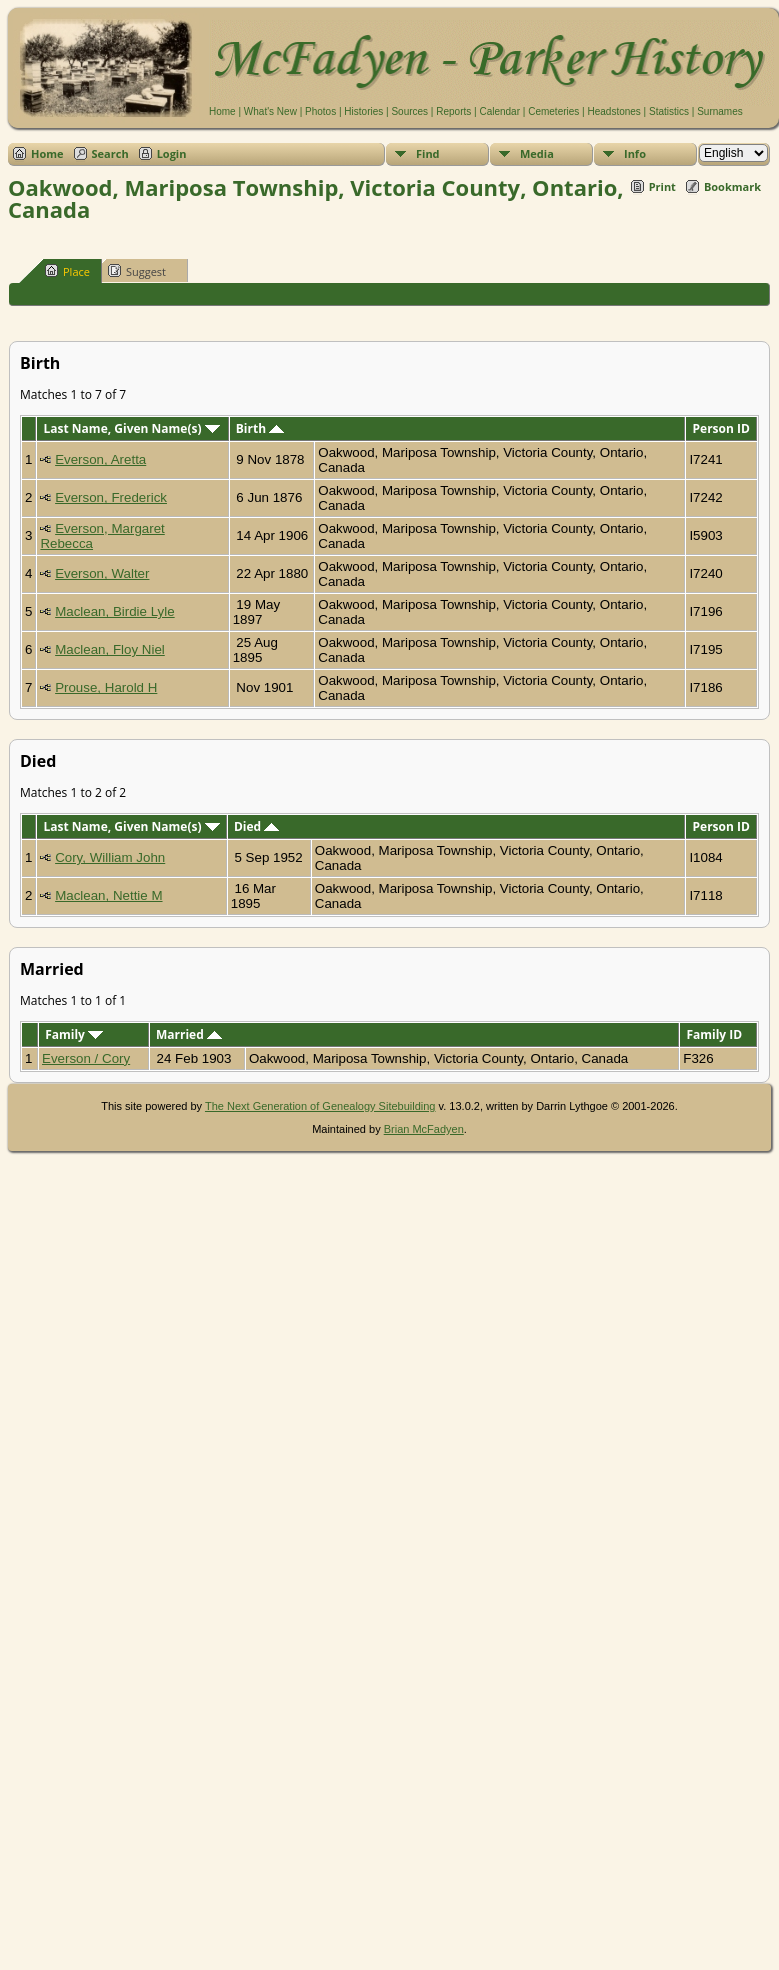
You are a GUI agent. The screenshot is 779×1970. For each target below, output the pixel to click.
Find (428, 153)
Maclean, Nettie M (108, 895)
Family (74, 1034)
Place (67, 271)
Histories (363, 111)
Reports (453, 111)
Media (537, 153)
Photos (320, 111)
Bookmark (732, 186)
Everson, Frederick (111, 497)
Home (222, 111)
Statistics (669, 111)
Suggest (137, 271)
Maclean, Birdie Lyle (115, 611)
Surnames (720, 111)
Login (172, 153)
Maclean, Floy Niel (110, 649)
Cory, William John (110, 857)
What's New (270, 111)
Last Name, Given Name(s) (132, 428)
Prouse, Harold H (106, 687)
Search (110, 153)
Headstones (613, 111)
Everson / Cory (86, 1058)
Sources (409, 111)
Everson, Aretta (100, 459)
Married (189, 1034)
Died (256, 826)
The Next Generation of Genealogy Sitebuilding (320, 1106)
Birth (260, 428)
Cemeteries (553, 111)
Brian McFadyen (424, 1129)
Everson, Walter (102, 573)
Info (635, 153)
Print (662, 186)
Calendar (499, 111)
